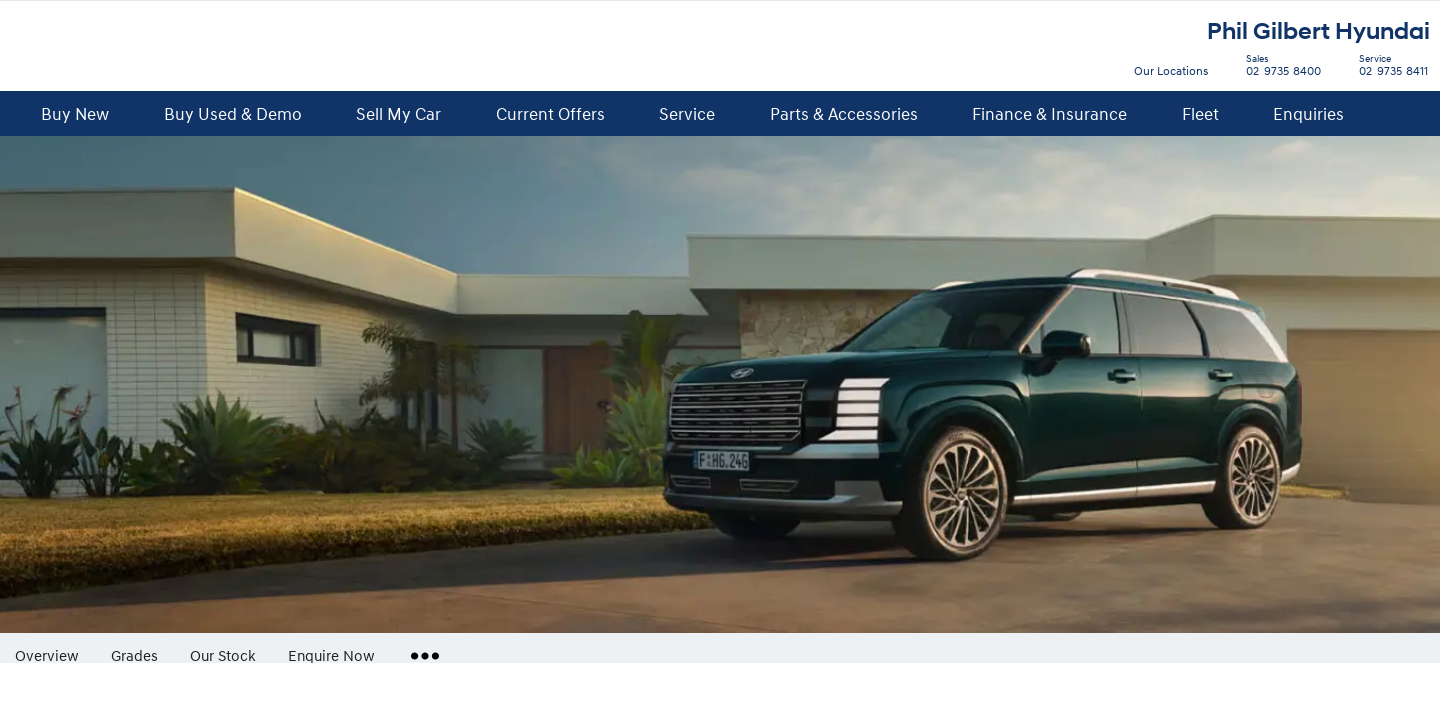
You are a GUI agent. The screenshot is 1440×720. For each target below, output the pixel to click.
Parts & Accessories (844, 113)
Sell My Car (398, 113)
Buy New (75, 113)
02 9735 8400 (1279, 68)
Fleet (1200, 113)
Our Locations (1171, 70)
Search (1390, 114)
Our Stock (223, 654)
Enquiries (1308, 113)
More (420, 648)
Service (687, 113)
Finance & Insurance (1049, 113)
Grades (134, 654)
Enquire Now (331, 654)
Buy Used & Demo (233, 113)
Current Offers (550, 113)
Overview (47, 654)
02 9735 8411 (1389, 68)
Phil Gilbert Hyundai (1318, 31)
